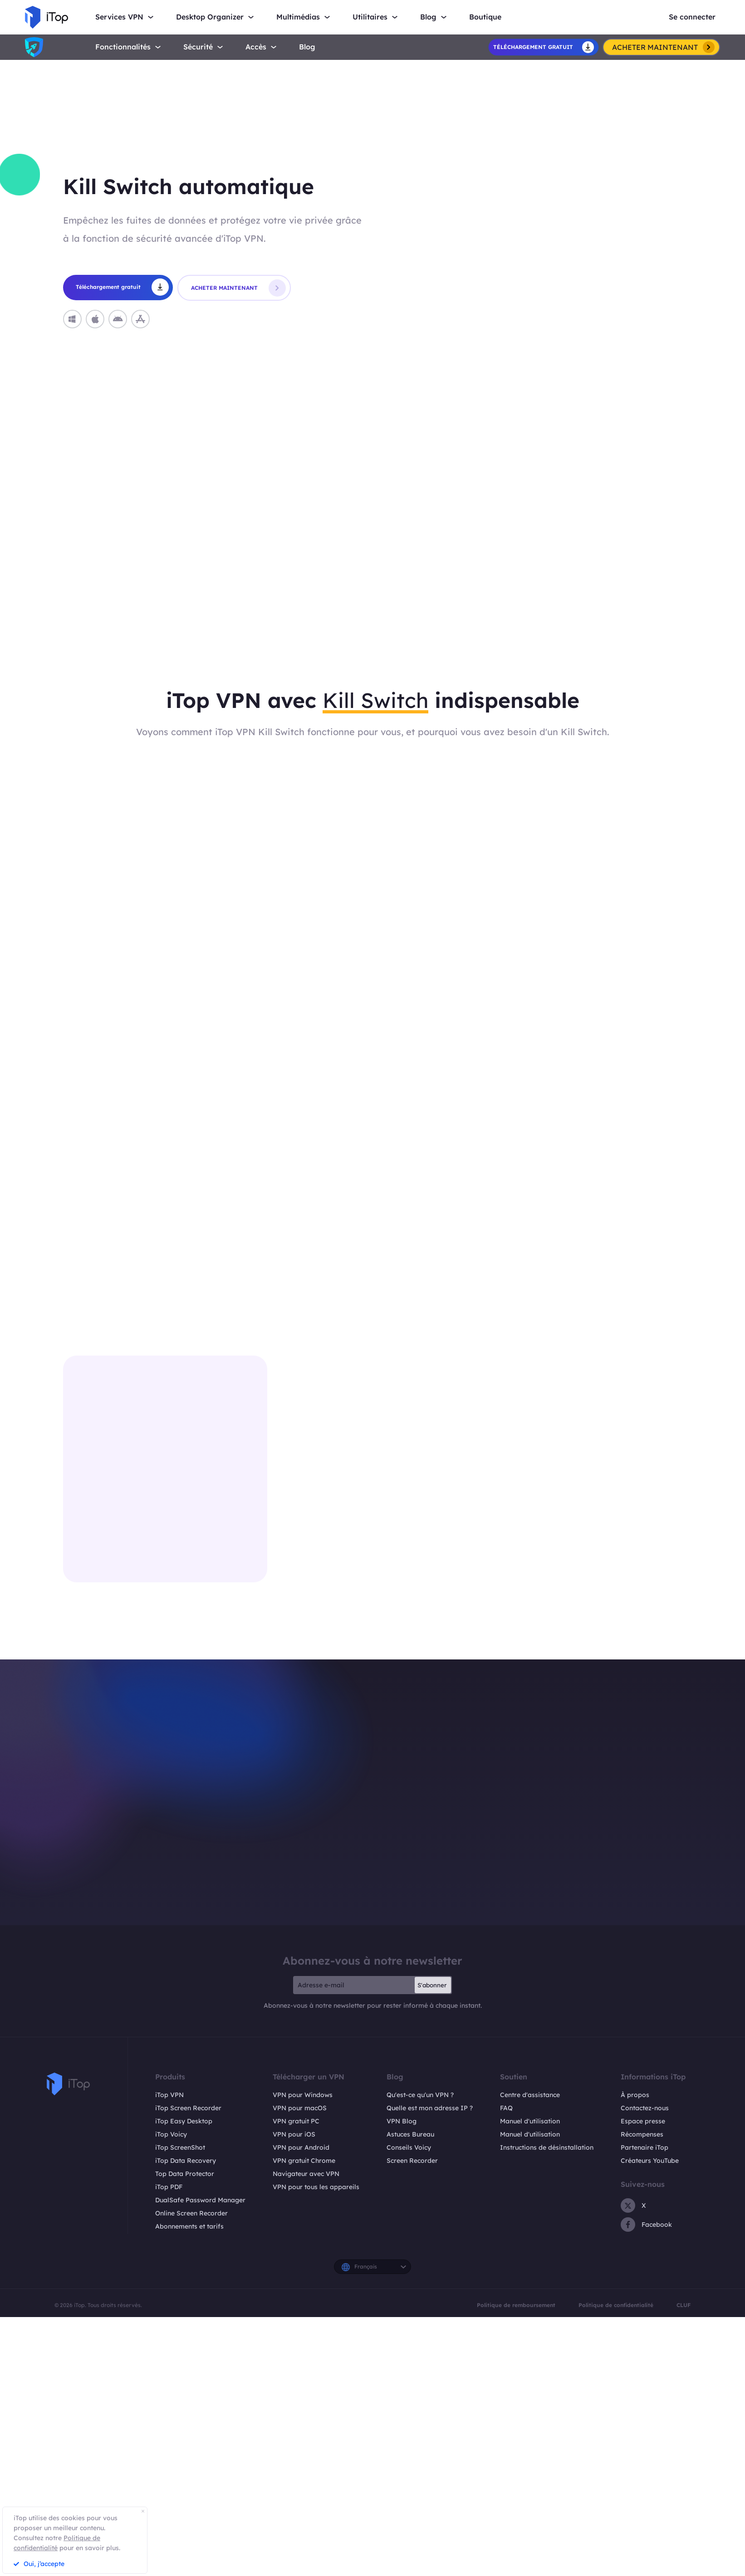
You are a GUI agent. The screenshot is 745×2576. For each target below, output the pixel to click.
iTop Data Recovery (185, 2160)
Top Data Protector (184, 2174)
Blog (307, 47)
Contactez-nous (645, 2108)
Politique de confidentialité (615, 2305)
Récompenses (642, 2134)
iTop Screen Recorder (188, 2108)
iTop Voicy (171, 2134)
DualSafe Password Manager (200, 2200)
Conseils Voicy (409, 2147)
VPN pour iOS (294, 2134)
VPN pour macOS (300, 2108)
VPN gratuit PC (296, 2121)
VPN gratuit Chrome (304, 2160)
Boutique (485, 17)
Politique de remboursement (516, 2305)
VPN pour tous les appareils (316, 2187)
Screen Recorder (412, 2160)
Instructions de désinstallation (546, 2147)
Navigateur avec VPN (306, 2174)
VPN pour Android (301, 2147)
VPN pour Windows (303, 2095)
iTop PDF (168, 2187)
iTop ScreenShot (180, 2147)
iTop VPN (169, 2095)
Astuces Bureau (410, 2134)
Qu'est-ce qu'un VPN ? (420, 2095)
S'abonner (431, 1985)
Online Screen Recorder (191, 2213)
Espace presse (643, 2121)
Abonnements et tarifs (189, 2226)
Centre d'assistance (530, 2095)
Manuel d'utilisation (530, 2121)
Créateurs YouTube (650, 2160)
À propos (635, 2095)
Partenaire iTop (644, 2147)
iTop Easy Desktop (183, 2121)
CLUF (683, 2305)
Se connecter (692, 17)
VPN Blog (402, 2121)
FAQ (506, 2108)
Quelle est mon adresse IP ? (430, 2108)
